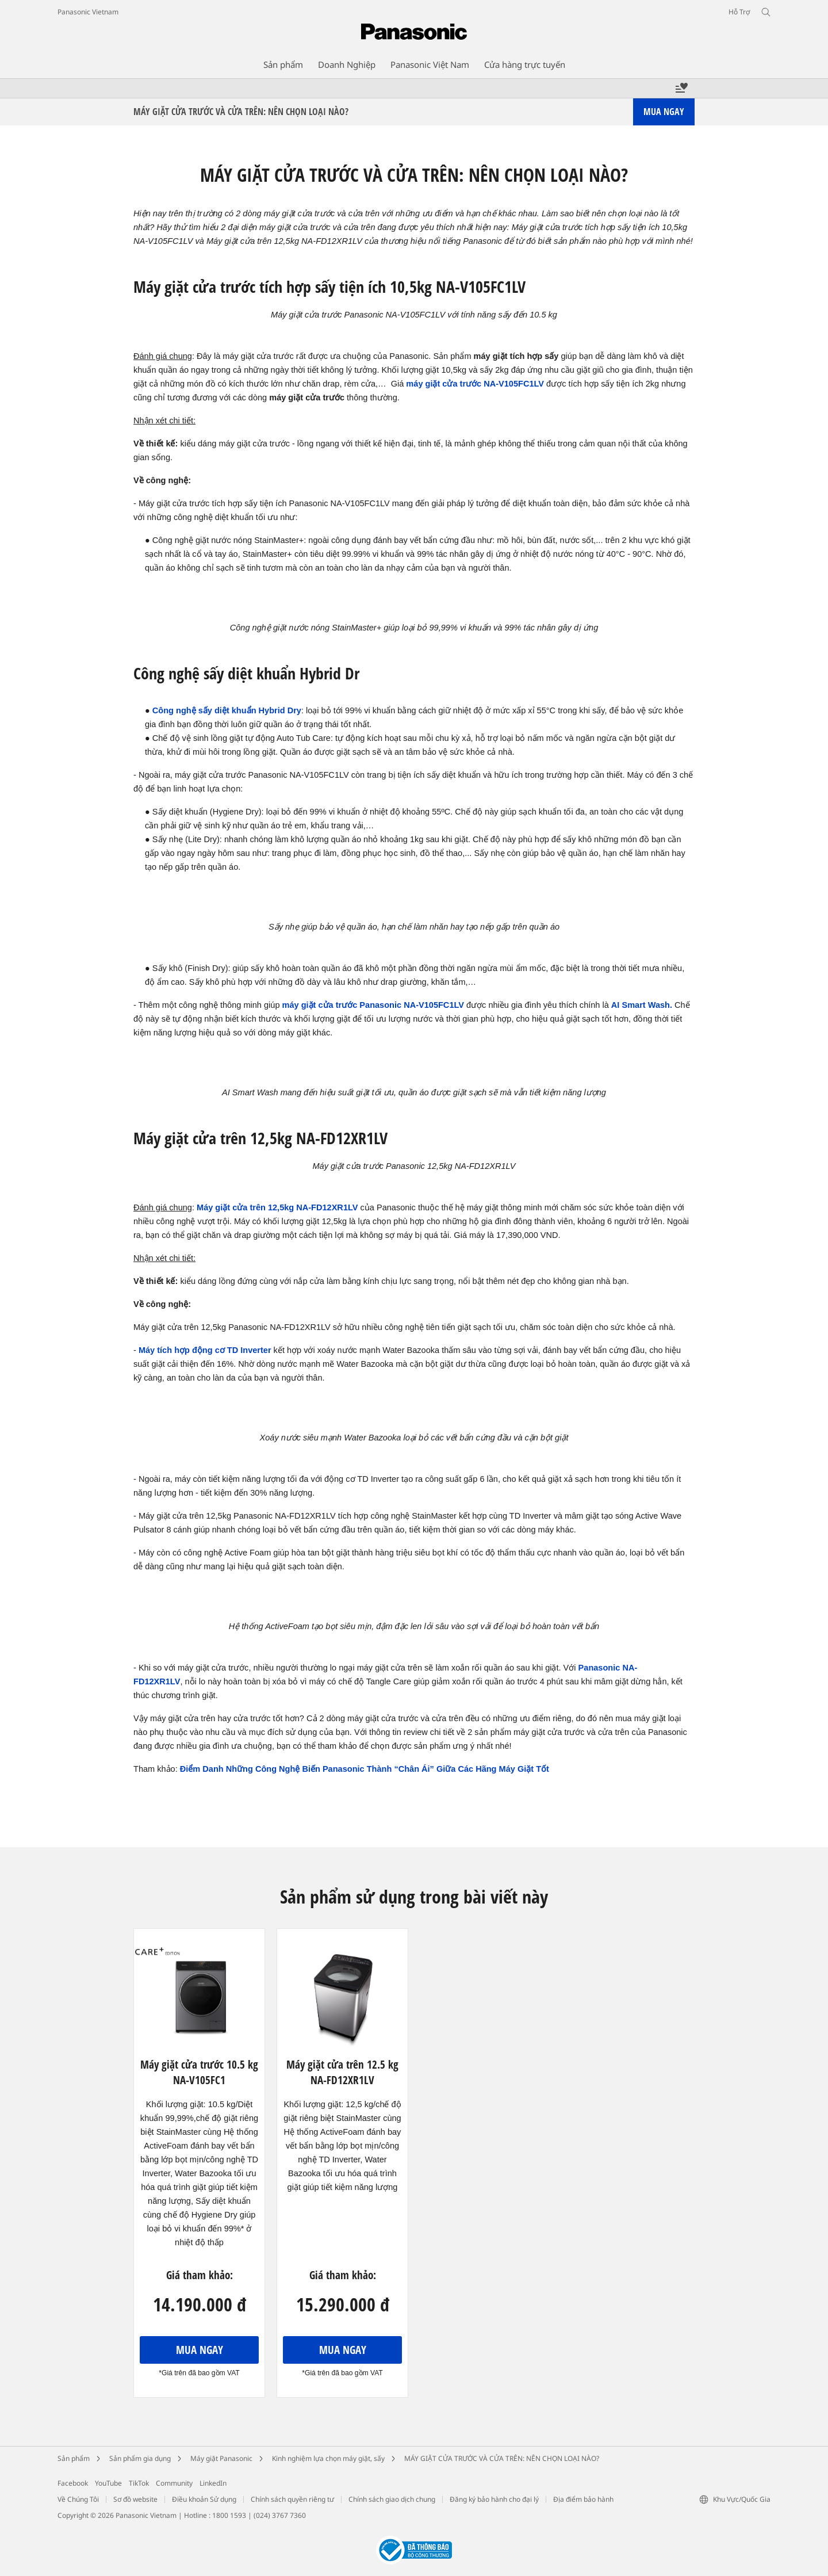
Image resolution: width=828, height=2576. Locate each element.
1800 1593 (229, 2515)
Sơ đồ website (135, 2499)
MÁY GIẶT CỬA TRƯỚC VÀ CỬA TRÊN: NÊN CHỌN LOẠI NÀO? (501, 2458)
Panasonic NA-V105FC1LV (410, 1005)
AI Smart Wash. (641, 1005)
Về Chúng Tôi (78, 2499)
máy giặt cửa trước (443, 383)
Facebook (72, 2483)
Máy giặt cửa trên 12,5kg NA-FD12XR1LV (277, 1207)
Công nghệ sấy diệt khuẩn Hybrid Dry (226, 710)
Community (174, 2483)
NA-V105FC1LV (512, 383)
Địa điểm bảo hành (583, 2499)
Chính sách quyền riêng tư (292, 2499)
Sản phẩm (73, 2458)
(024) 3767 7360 (280, 2515)
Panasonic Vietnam (87, 12)
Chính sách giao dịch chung (391, 2499)
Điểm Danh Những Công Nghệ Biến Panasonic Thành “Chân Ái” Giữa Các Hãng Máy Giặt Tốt (364, 1769)
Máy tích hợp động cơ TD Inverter (205, 1350)
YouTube (108, 2483)
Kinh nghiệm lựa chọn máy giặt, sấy (328, 2458)
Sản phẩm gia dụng (140, 2458)
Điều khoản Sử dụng (204, 2499)
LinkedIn (213, 2483)
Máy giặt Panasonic (221, 2458)
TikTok (139, 2483)
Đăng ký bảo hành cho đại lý (494, 2499)
